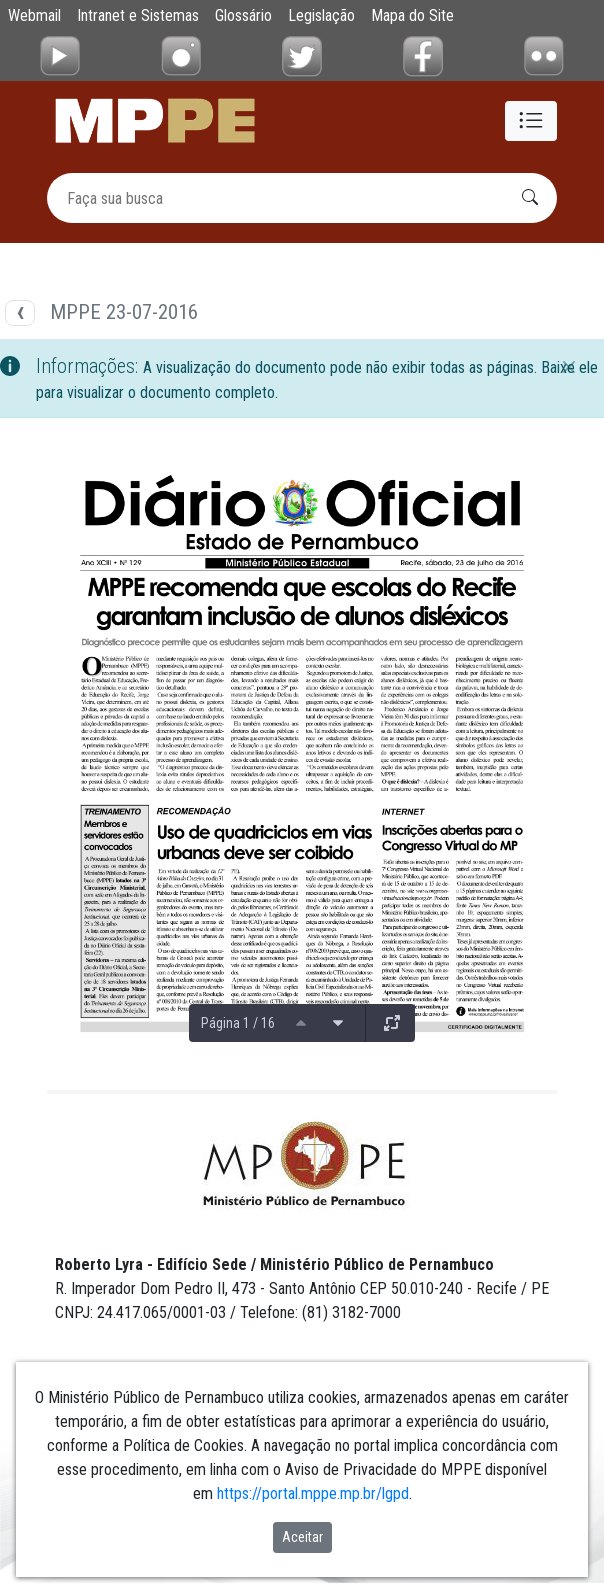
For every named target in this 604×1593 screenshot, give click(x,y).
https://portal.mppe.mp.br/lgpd (313, 1493)
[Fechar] (569, 367)
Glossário (243, 15)
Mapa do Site (412, 15)
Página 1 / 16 (238, 1023)
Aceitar (302, 1537)
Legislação (321, 15)
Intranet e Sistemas (138, 15)
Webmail (34, 15)
